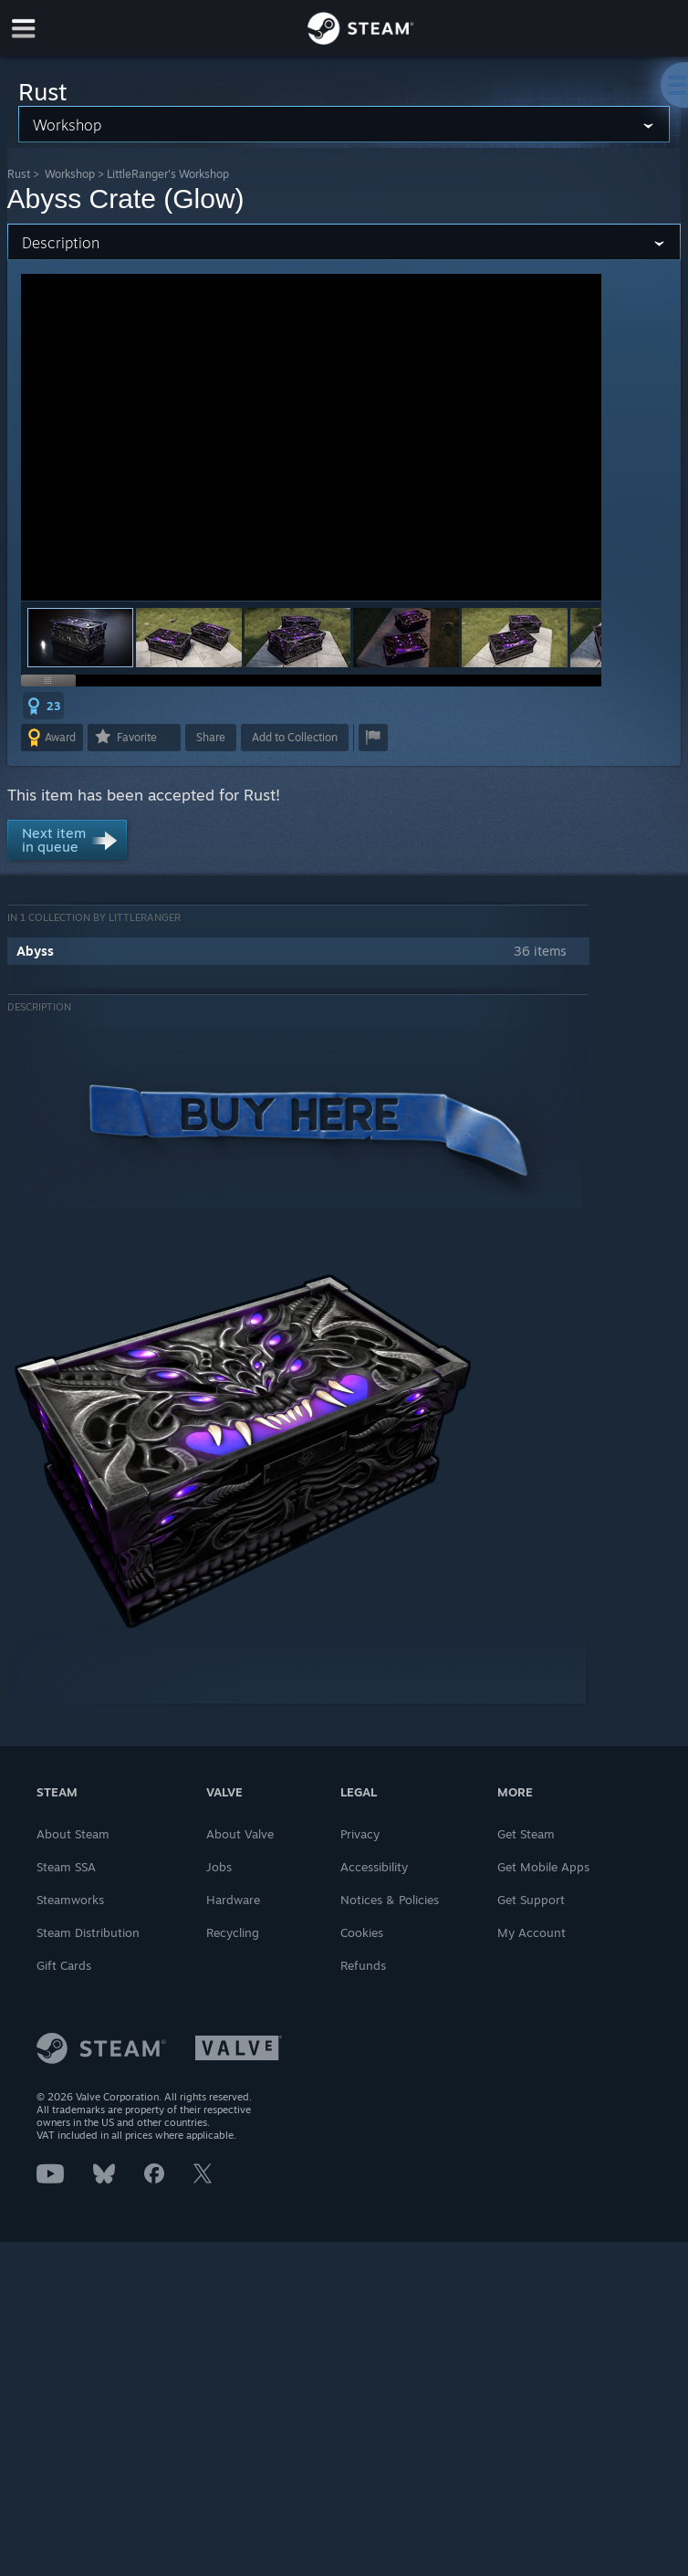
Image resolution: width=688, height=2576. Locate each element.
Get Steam (526, 1834)
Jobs (219, 1866)
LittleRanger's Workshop (168, 174)
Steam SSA (66, 1866)
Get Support (531, 1899)
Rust (18, 174)
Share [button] (210, 737)
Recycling (232, 1932)
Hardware (233, 1899)
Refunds (363, 1965)
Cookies (361, 1932)
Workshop (70, 174)
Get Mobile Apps (543, 1866)
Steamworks (70, 1899)
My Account (531, 1932)
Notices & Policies (389, 1899)
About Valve (240, 1834)
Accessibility (374, 1866)
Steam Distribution (88, 1932)
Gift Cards (63, 1965)
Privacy (360, 1834)
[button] (189, 637)
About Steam (72, 1834)
